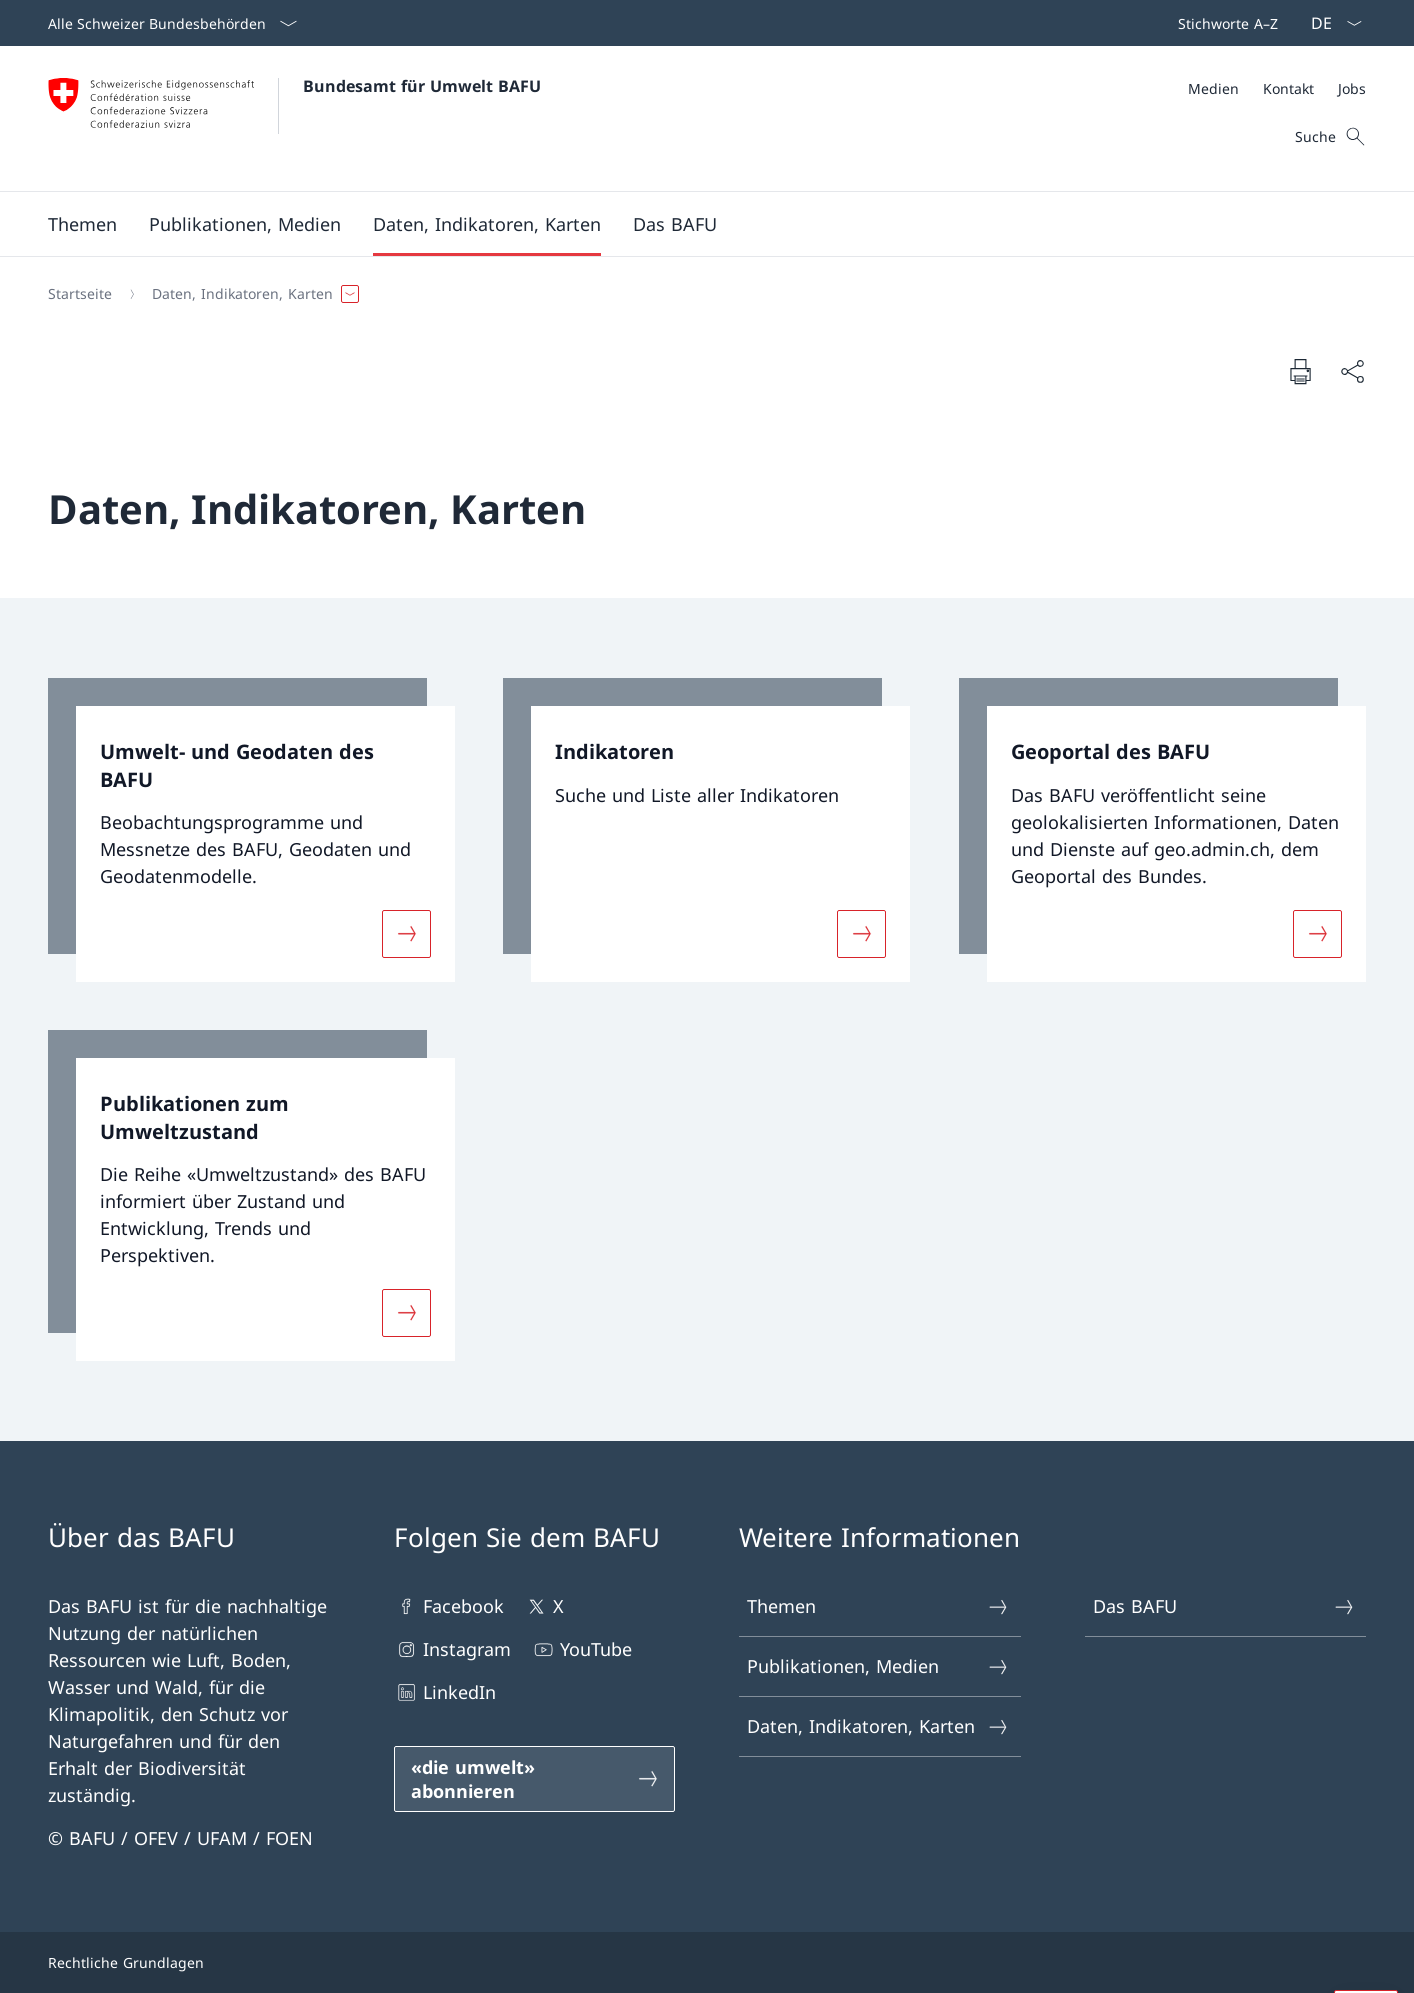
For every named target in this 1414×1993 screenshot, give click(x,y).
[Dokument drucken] (1300, 371)
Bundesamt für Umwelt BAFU (422, 86)
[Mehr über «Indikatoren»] (862, 934)
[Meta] (1277, 88)
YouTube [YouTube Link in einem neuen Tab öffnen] (581, 1649)
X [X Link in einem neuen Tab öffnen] (544, 1606)
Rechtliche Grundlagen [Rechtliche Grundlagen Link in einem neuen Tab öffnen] (126, 1962)
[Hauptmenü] (691, 224)
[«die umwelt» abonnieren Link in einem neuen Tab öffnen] (535, 1779)
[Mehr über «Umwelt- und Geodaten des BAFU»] (407, 934)
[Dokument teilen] (1352, 371)
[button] (82, 224)
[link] (251, 830)
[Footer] (707, 1962)
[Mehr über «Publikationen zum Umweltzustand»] (407, 1313)
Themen (878, 1606)
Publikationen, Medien (878, 1666)
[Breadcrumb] (699, 294)
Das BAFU (1224, 1606)
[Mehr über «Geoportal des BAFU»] (1317, 934)
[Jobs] (1352, 88)
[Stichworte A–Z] (1224, 23)
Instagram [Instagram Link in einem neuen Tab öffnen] (452, 1649)
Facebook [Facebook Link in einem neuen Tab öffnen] (449, 1606)
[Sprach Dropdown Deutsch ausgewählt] (1330, 23)
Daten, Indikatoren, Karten (878, 1726)
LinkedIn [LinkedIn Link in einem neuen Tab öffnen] (445, 1692)
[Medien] (1213, 88)
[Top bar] (1224, 23)
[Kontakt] (1288, 88)
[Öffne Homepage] (294, 118)
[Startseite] (80, 294)
